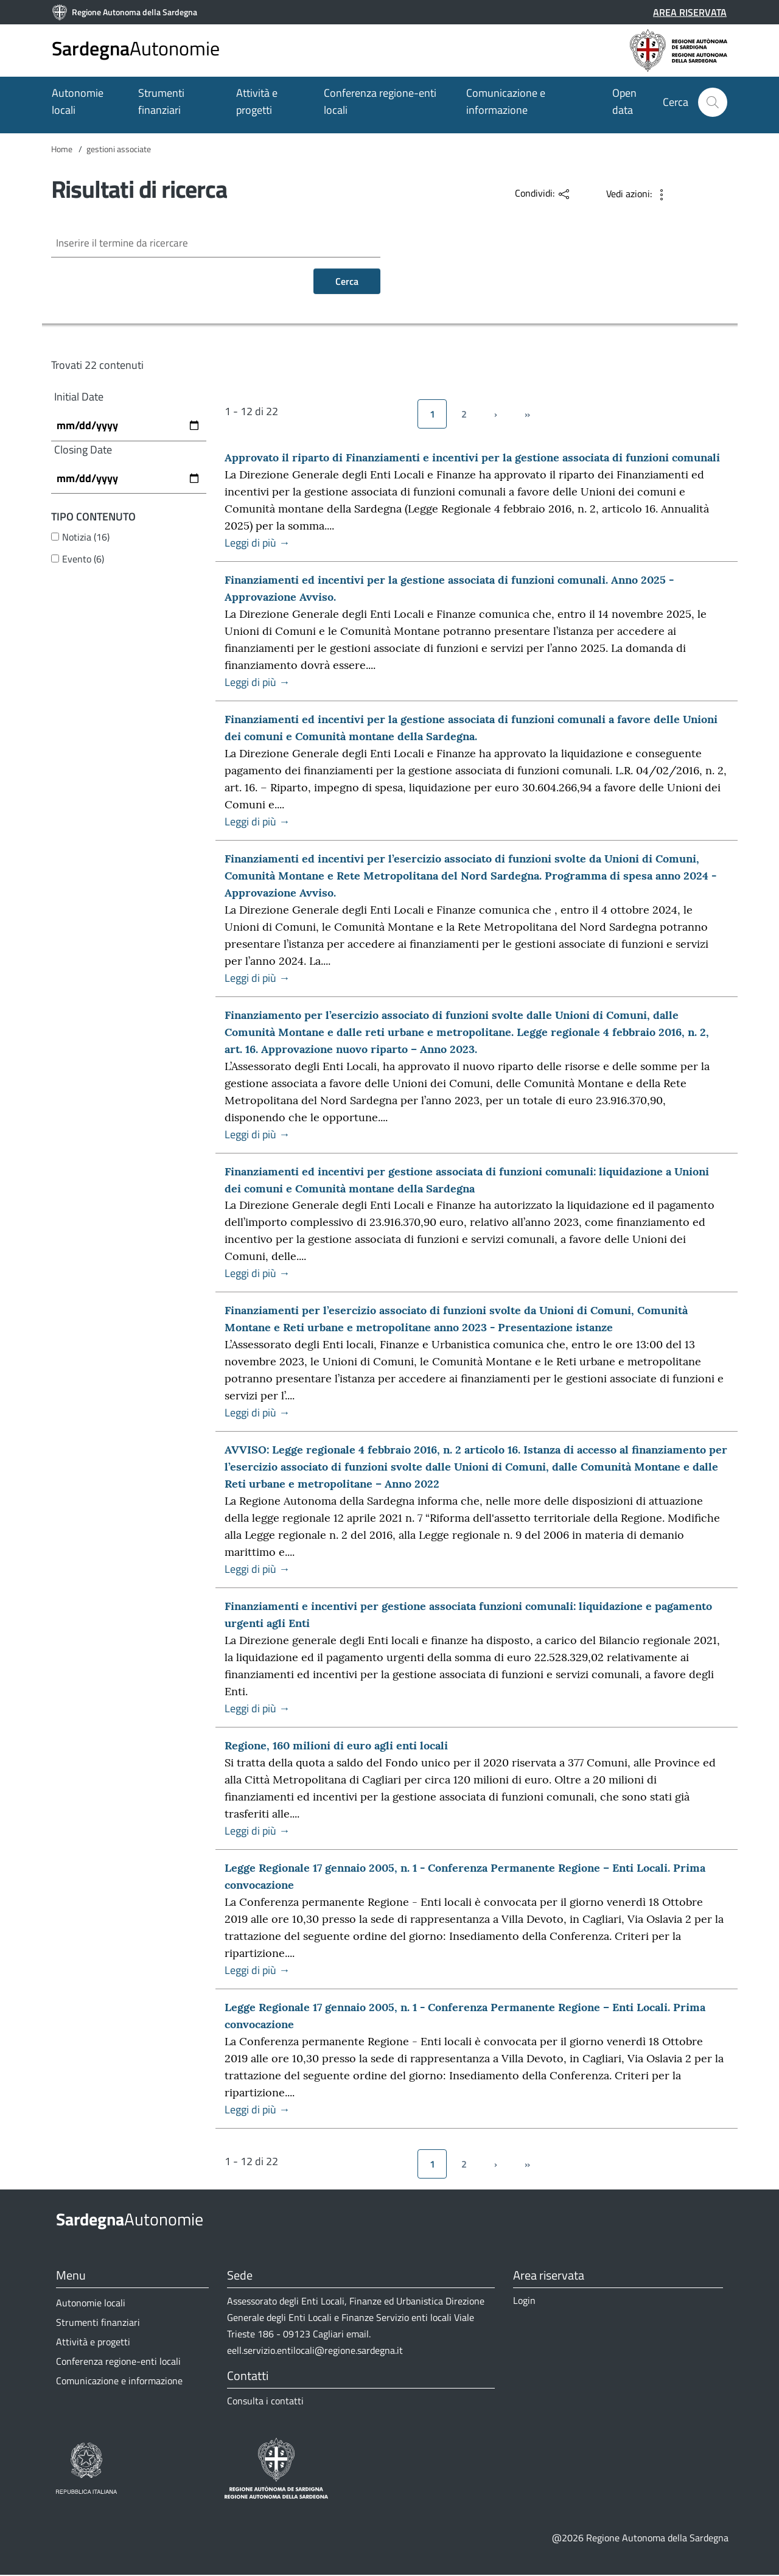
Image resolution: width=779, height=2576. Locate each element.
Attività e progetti (257, 101)
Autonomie (136, 48)
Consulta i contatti (265, 2402)
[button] (712, 102)
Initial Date (78, 398)
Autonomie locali (77, 101)
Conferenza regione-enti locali (380, 101)
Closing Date (83, 450)
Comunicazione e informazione (505, 101)
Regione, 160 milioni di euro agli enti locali (336, 1747)
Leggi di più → (257, 544)
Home (61, 148)
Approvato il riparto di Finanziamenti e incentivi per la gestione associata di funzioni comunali (472, 459)
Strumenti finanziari (161, 101)
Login (524, 2301)
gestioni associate (118, 148)
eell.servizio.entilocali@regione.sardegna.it (315, 2351)
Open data (624, 101)
